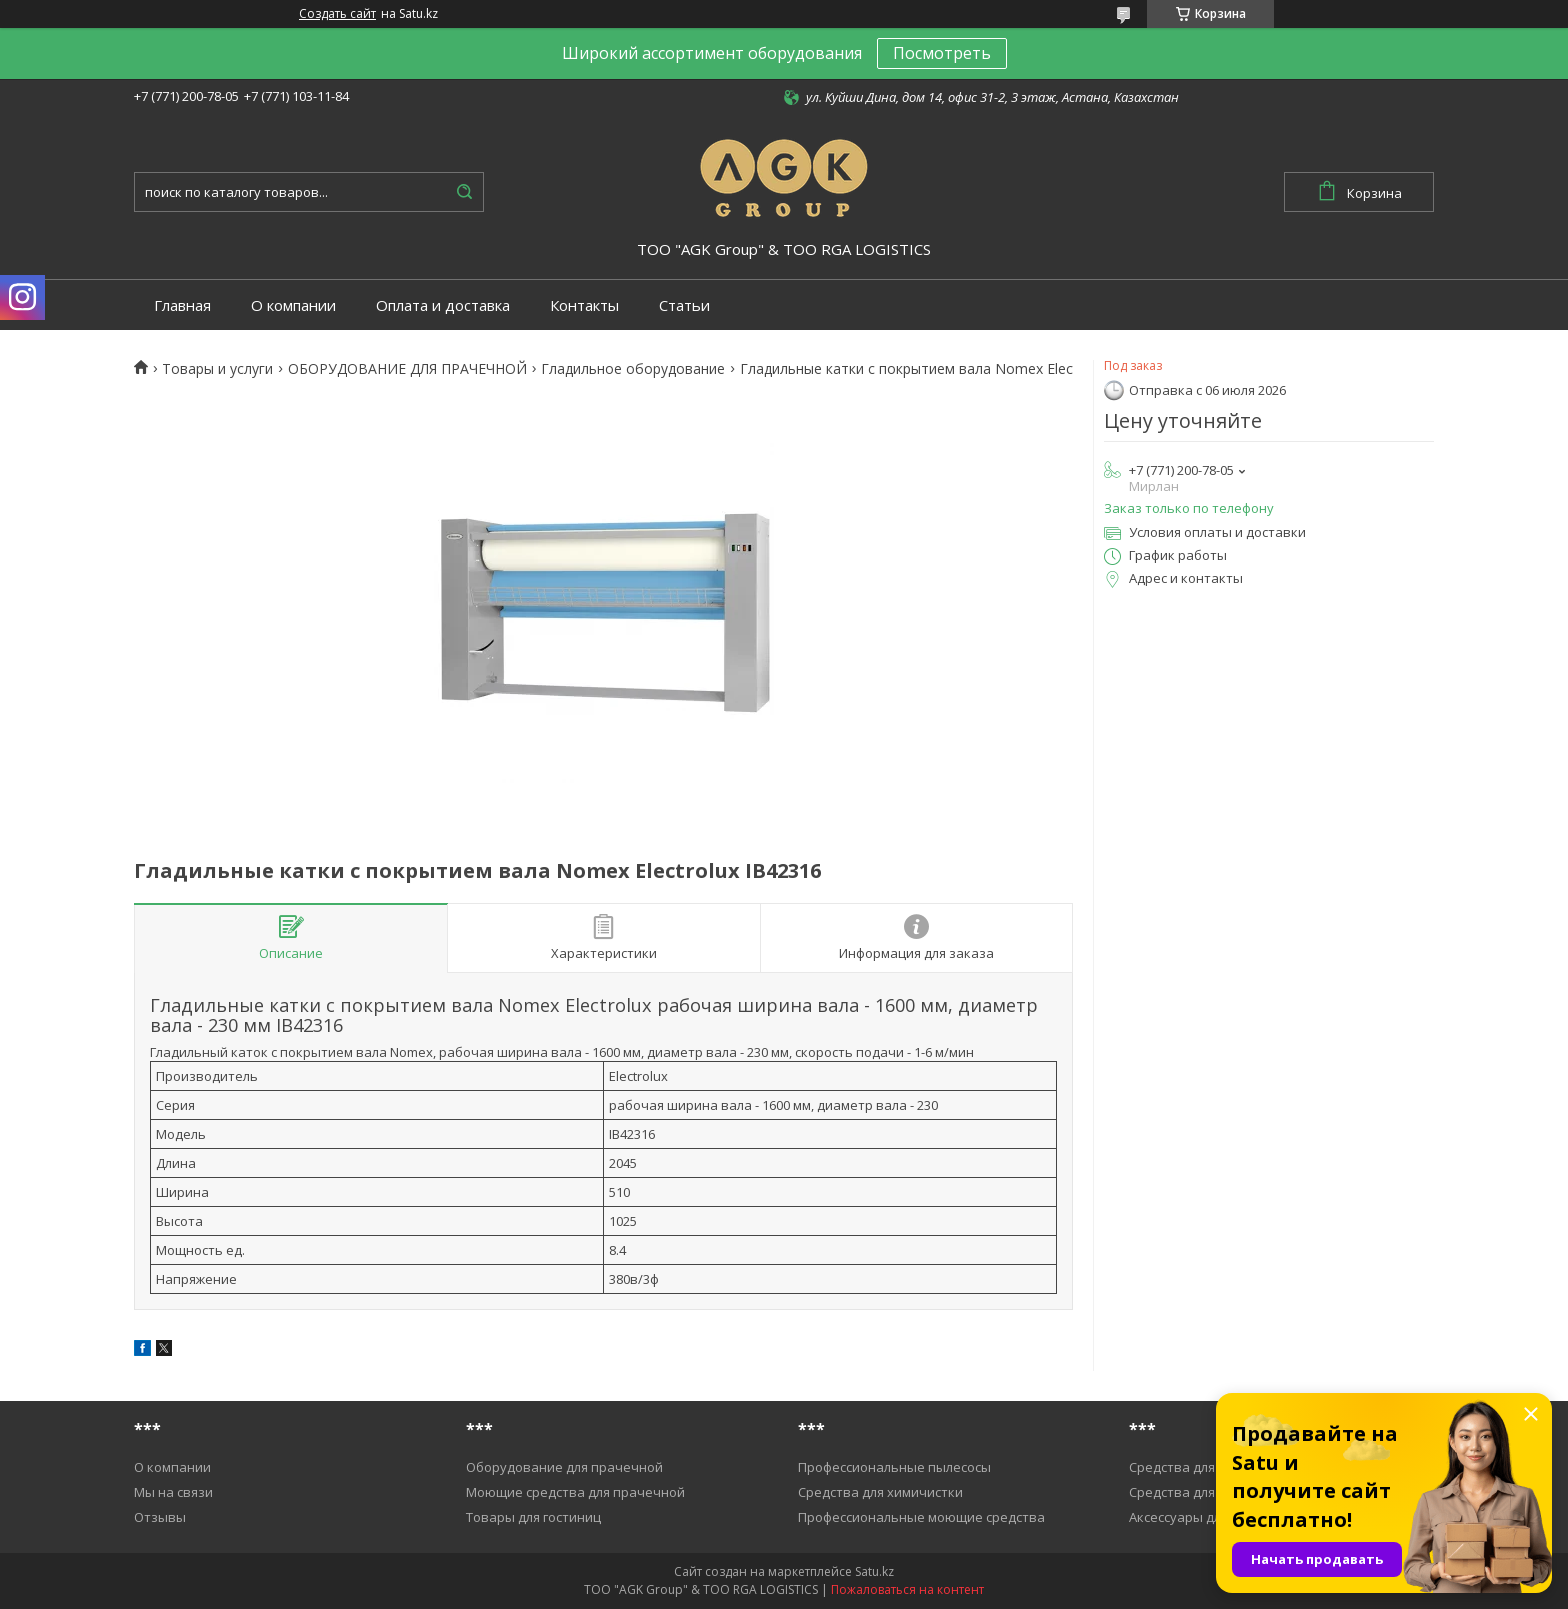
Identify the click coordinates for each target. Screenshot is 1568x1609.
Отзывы (160, 1517)
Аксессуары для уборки (1203, 1517)
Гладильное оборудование (633, 369)
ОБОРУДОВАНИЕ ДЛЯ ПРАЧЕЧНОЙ (407, 369)
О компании (293, 305)
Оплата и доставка (443, 305)
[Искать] (464, 192)
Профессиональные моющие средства (921, 1517)
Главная (182, 305)
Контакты (584, 305)
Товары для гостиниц (533, 1517)
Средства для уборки (1196, 1467)
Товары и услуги (217, 369)
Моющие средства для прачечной (575, 1492)
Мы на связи (173, 1492)
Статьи (684, 305)
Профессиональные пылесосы (894, 1467)
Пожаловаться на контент (907, 1589)
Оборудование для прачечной (564, 1467)
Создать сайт (337, 14)
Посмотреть (942, 53)
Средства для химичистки (880, 1492)
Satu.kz (874, 1571)
